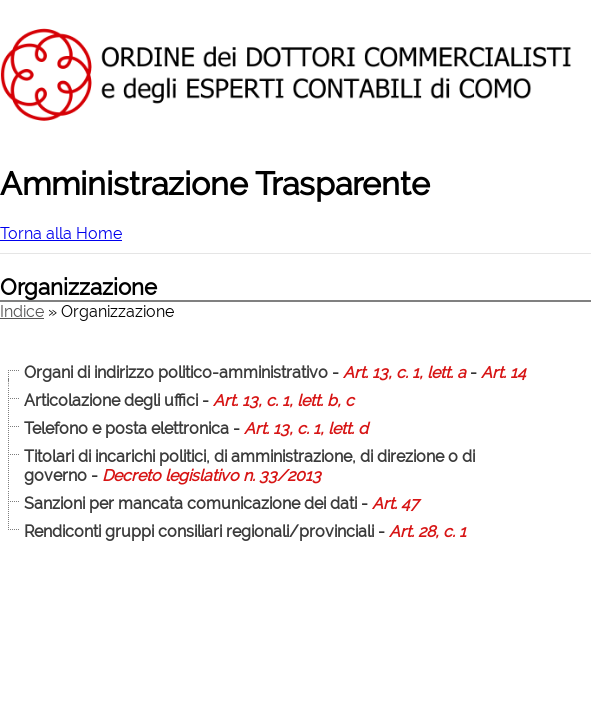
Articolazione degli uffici (111, 400)
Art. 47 (395, 503)
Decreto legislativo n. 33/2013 (211, 475)
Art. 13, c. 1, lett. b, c (283, 400)
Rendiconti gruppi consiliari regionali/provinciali (199, 531)
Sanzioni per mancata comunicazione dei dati (190, 503)
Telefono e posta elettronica (126, 428)
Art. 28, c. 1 (427, 531)
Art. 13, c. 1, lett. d (306, 428)
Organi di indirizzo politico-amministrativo (176, 372)
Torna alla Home (61, 233)
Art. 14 (503, 372)
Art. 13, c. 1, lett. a (404, 372)
